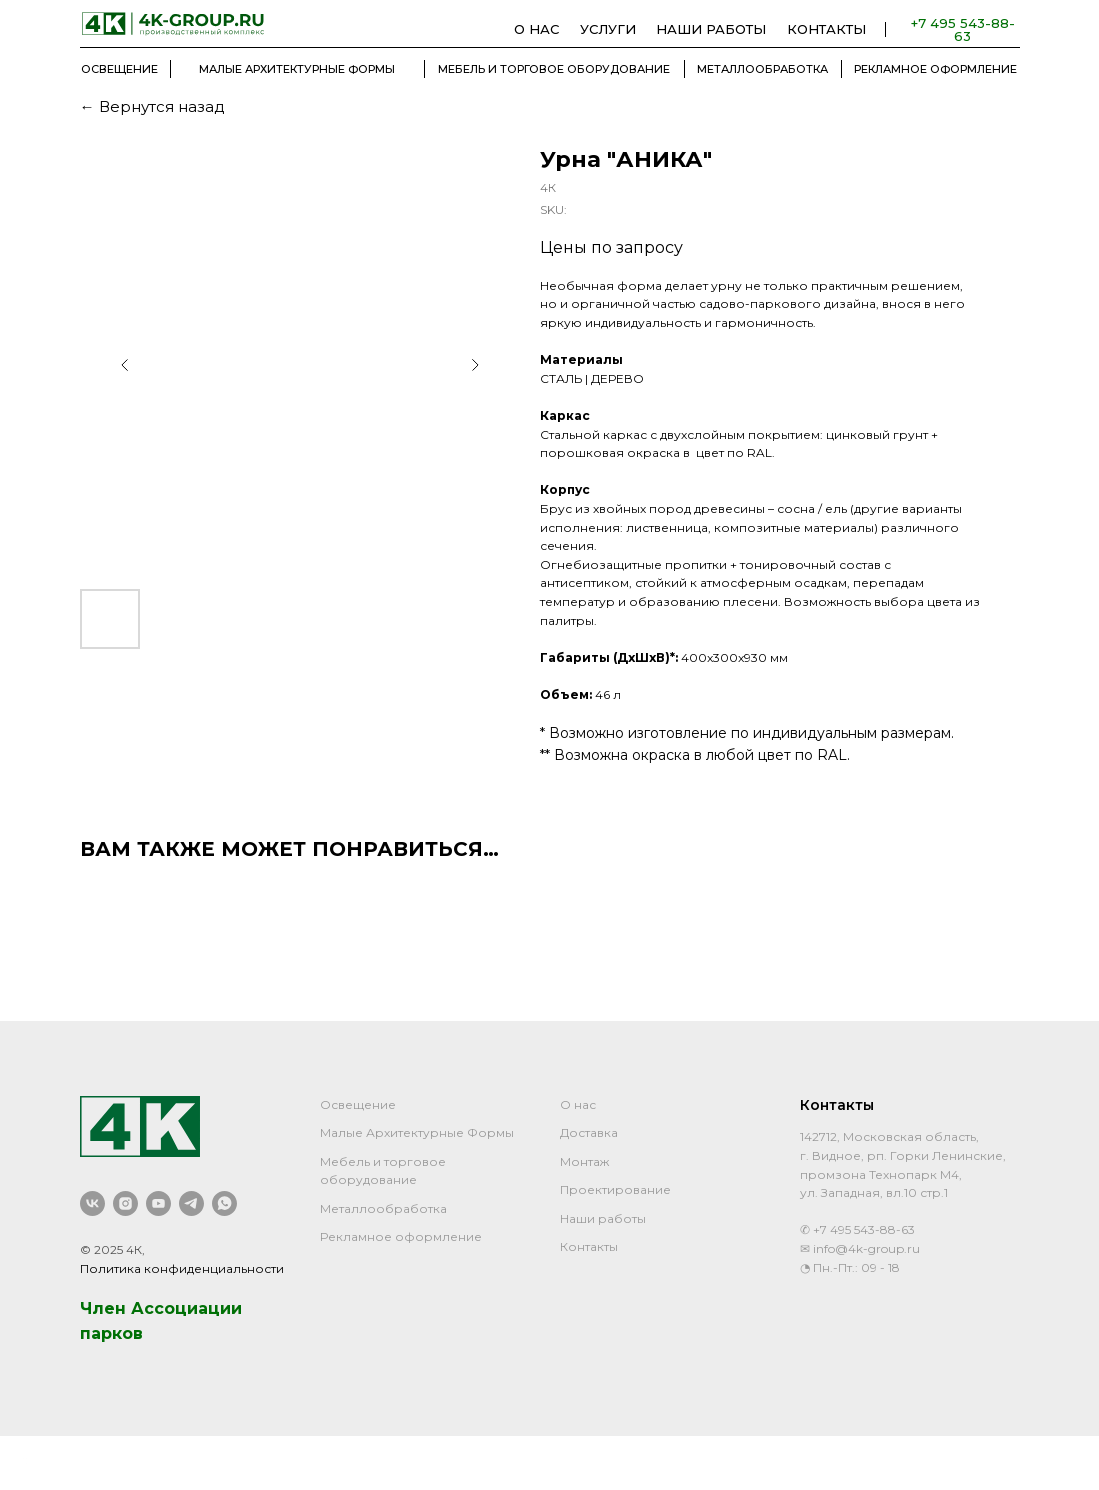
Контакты (589, 1246)
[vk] (92, 1203)
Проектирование (615, 1189)
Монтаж (584, 1161)
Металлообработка (383, 1208)
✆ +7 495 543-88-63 (857, 1229)
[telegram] (191, 1203)
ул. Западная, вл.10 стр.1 (874, 1192)
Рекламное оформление (401, 1236)
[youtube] (158, 1203)
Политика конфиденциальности (182, 1268)
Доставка (589, 1132)
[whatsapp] (224, 1203)
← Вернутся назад (152, 106)
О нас (578, 1104)
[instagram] (125, 1203)
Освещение (358, 1104)
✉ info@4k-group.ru (860, 1248)
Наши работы (603, 1218)
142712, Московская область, (889, 1136)
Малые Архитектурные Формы (417, 1132)
